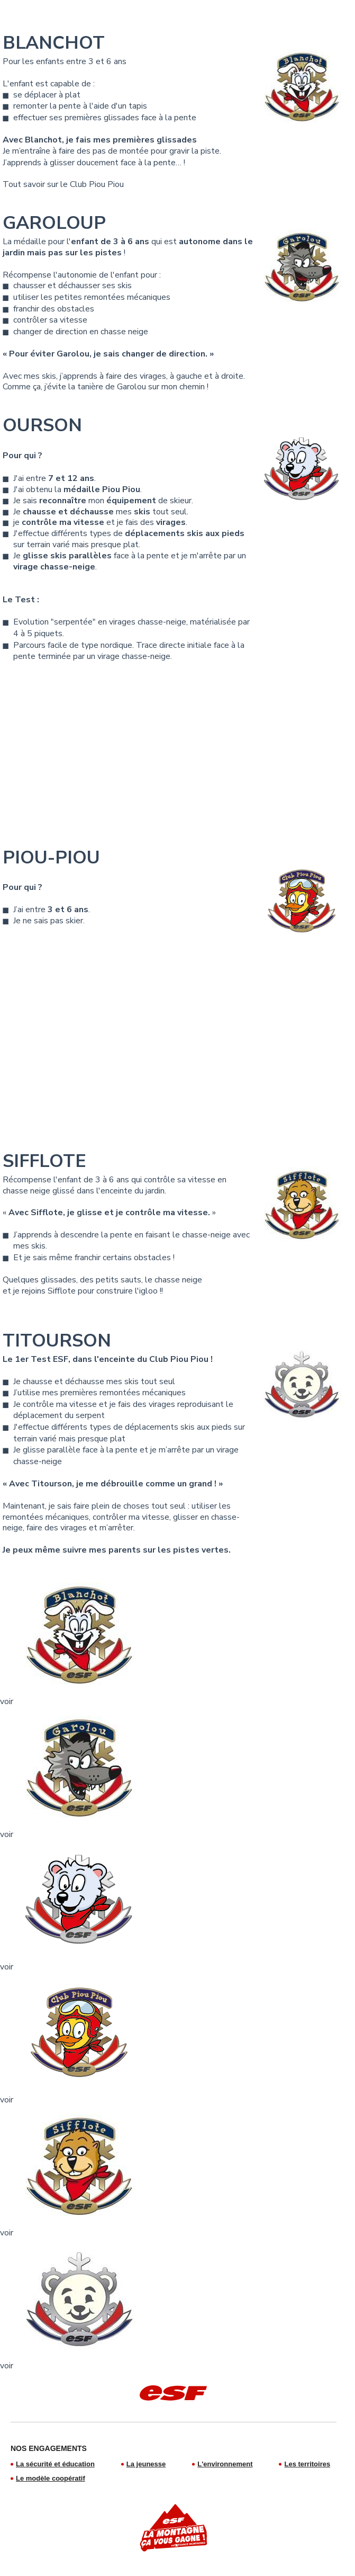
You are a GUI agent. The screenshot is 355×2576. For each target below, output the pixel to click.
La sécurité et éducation (55, 2464)
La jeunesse (146, 2464)
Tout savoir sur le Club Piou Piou (63, 184)
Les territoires (307, 2464)
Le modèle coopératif (50, 2478)
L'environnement (224, 2464)
